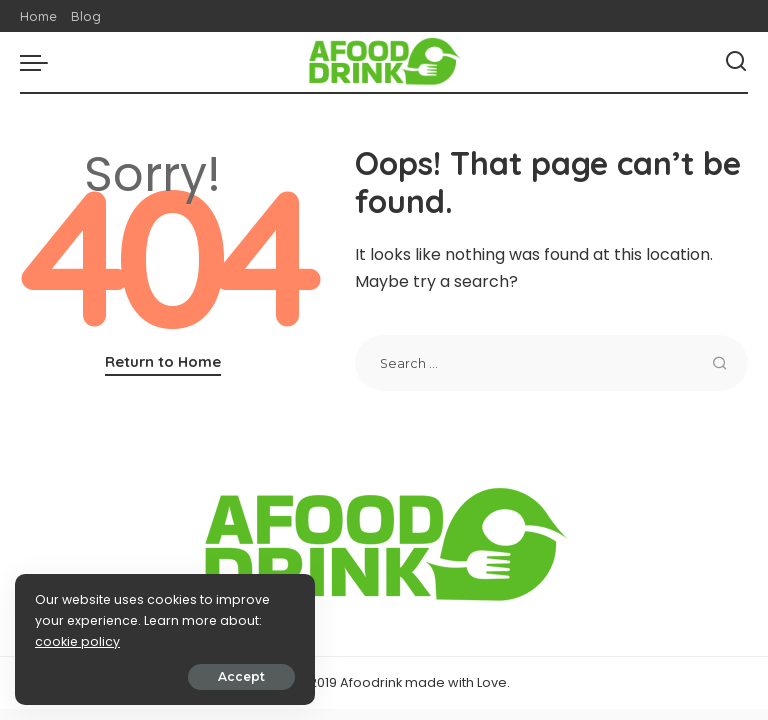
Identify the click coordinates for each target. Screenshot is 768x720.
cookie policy (77, 641)
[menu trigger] (39, 62)
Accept (241, 676)
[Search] (736, 62)
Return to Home (163, 361)
